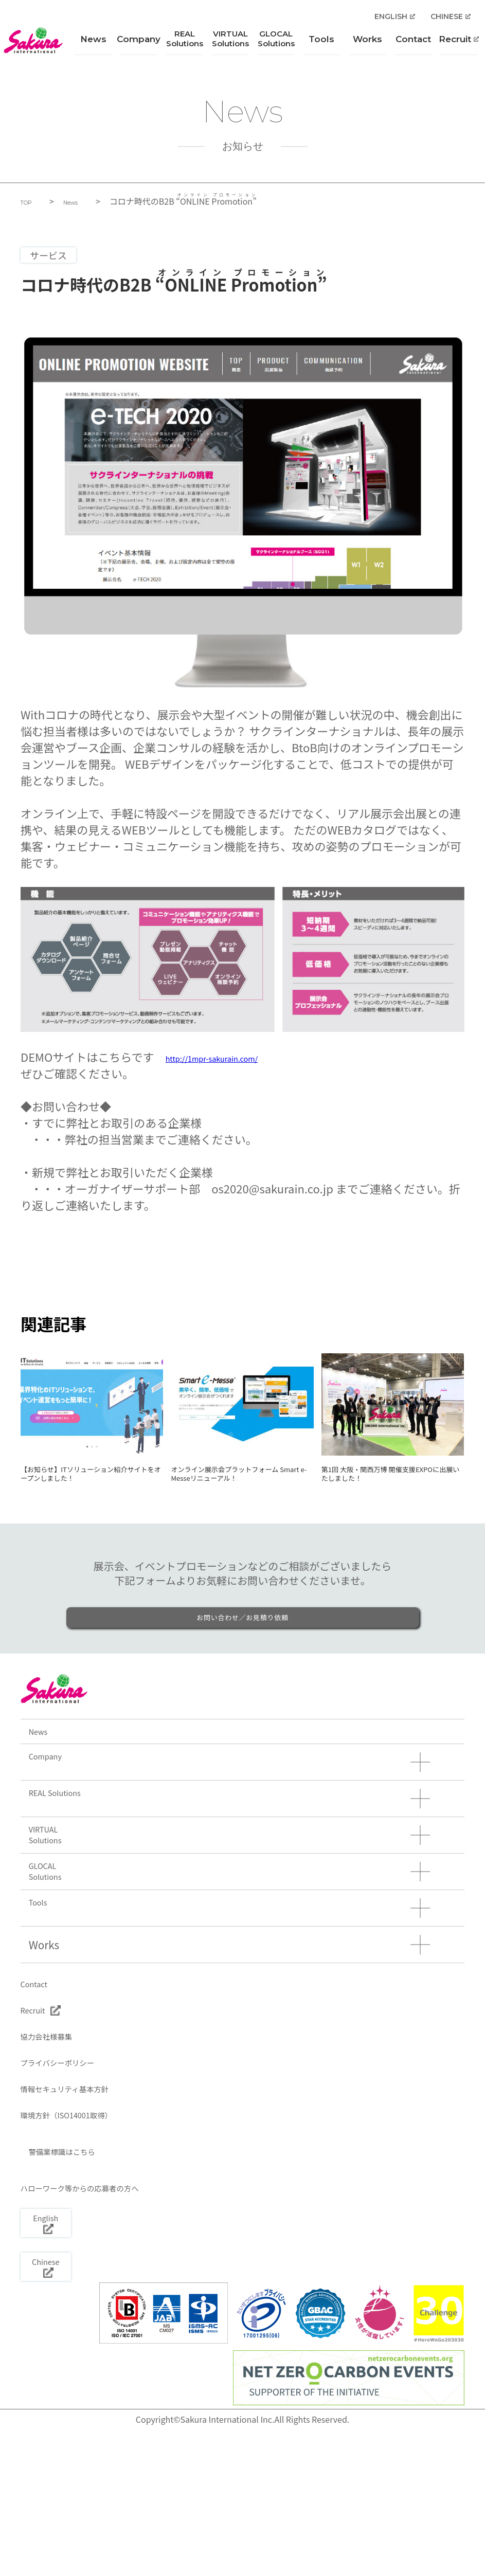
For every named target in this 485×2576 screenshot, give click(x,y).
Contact (412, 45)
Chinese (59, 2402)
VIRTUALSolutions (233, 44)
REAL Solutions (73, 1845)
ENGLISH (393, 22)
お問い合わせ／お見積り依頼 (242, 1644)
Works (367, 45)
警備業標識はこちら (84, 2272)
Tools (322, 45)
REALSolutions (187, 44)
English (59, 2352)
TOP (30, 202)
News (98, 45)
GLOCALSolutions (277, 44)
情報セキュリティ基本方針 (88, 2198)
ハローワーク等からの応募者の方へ (111, 2315)
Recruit (457, 45)
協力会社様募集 (60, 2135)
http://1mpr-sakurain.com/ (236, 1056)
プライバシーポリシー (77, 2166)
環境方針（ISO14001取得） (91, 2230)
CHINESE (449, 22)
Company (143, 45)
